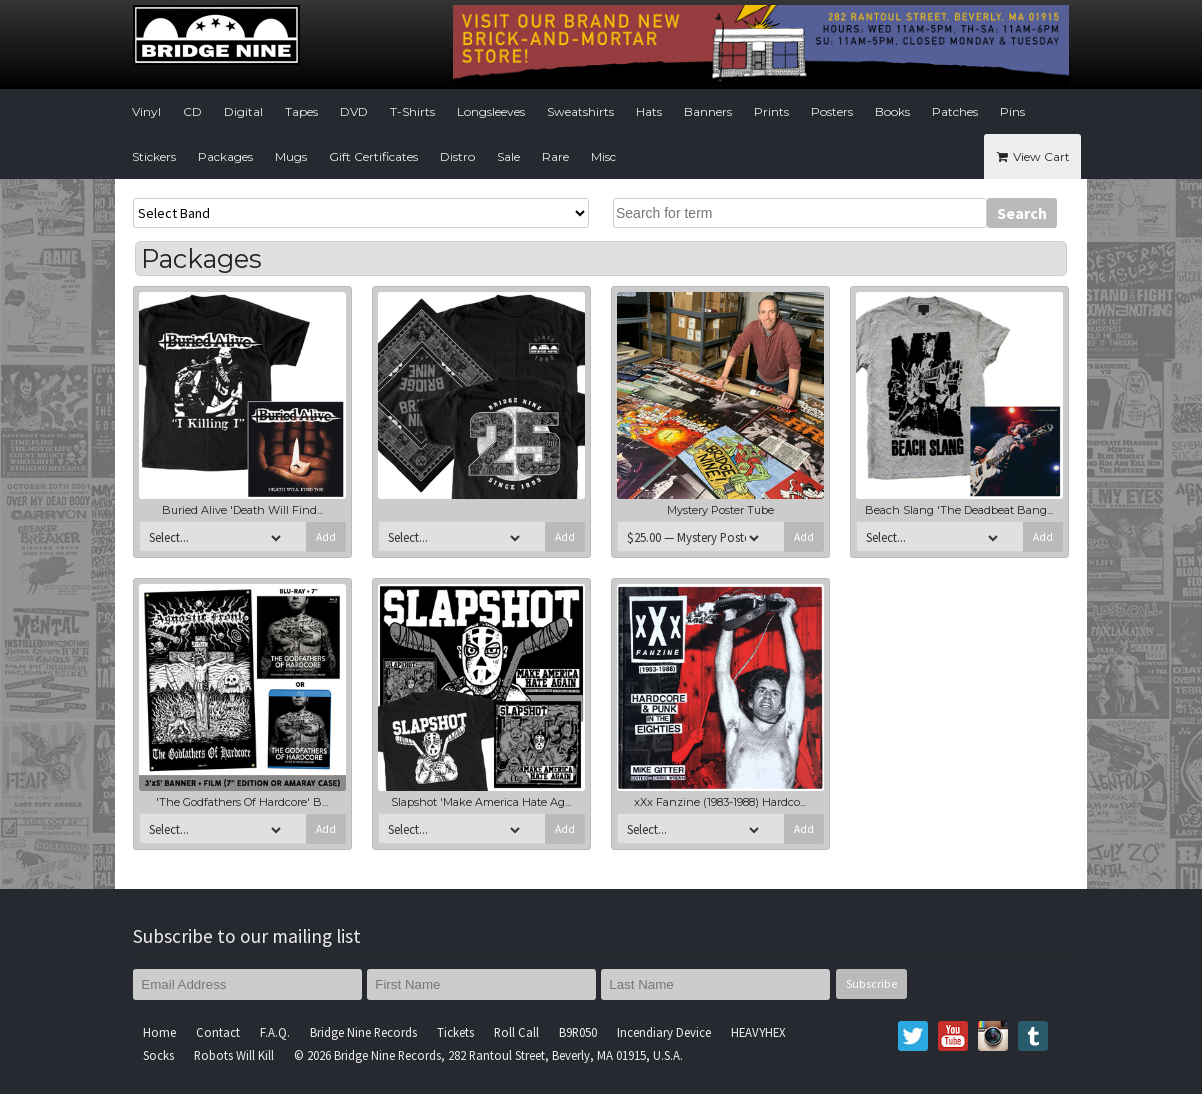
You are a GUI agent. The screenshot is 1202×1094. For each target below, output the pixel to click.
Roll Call (516, 1032)
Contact (218, 1032)
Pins (1012, 111)
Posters (832, 111)
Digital (243, 111)
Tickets (455, 1032)
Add (326, 537)
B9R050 (578, 1032)
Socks (158, 1055)
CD (192, 111)
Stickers (154, 156)
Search (1022, 213)
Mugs (291, 156)
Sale (508, 156)
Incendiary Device (664, 1032)
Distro (457, 156)
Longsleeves (491, 111)
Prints (771, 111)
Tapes (301, 111)
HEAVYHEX (758, 1032)
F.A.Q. (275, 1032)
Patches (955, 111)
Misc (603, 156)
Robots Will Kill (234, 1055)
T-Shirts (412, 111)
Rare (555, 156)
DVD (354, 111)
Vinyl (146, 111)
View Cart (1032, 156)
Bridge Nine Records (363, 1032)
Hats (649, 111)
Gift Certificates (373, 156)
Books (892, 111)
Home (159, 1032)
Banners (708, 111)
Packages (225, 156)
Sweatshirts (580, 111)
